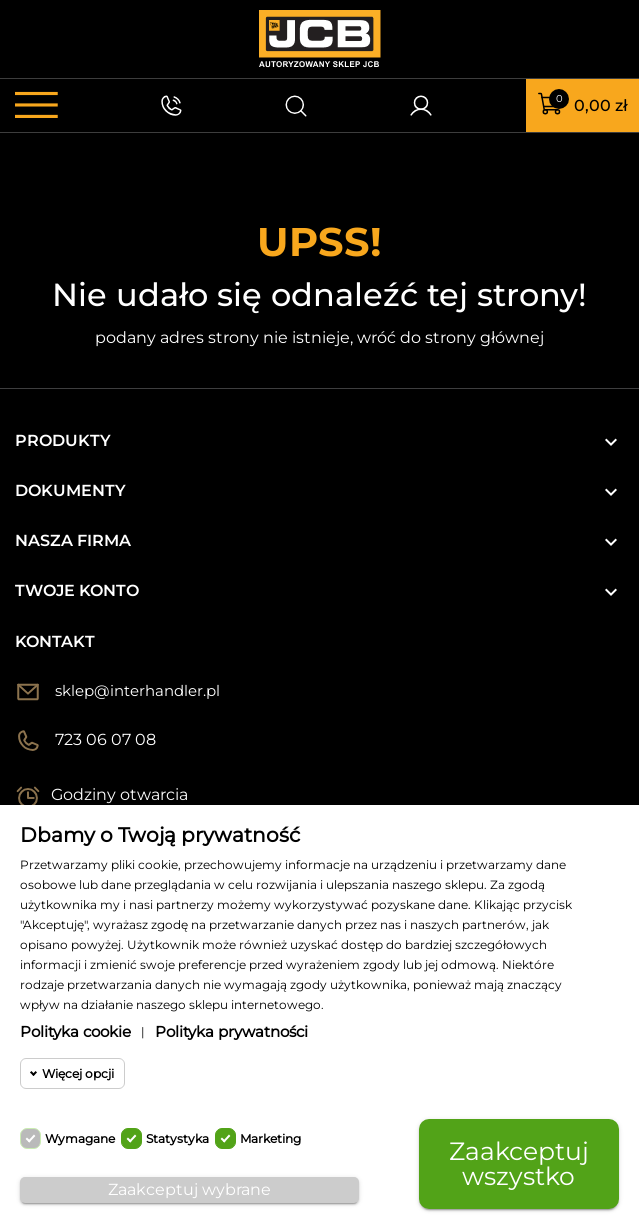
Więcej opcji (78, 1073)
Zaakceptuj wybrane (189, 1189)
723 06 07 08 (105, 739)
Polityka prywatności (231, 1031)
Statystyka (177, 1138)
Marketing (270, 1138)
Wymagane (80, 1138)
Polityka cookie (75, 1031)
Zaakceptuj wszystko (519, 1163)
